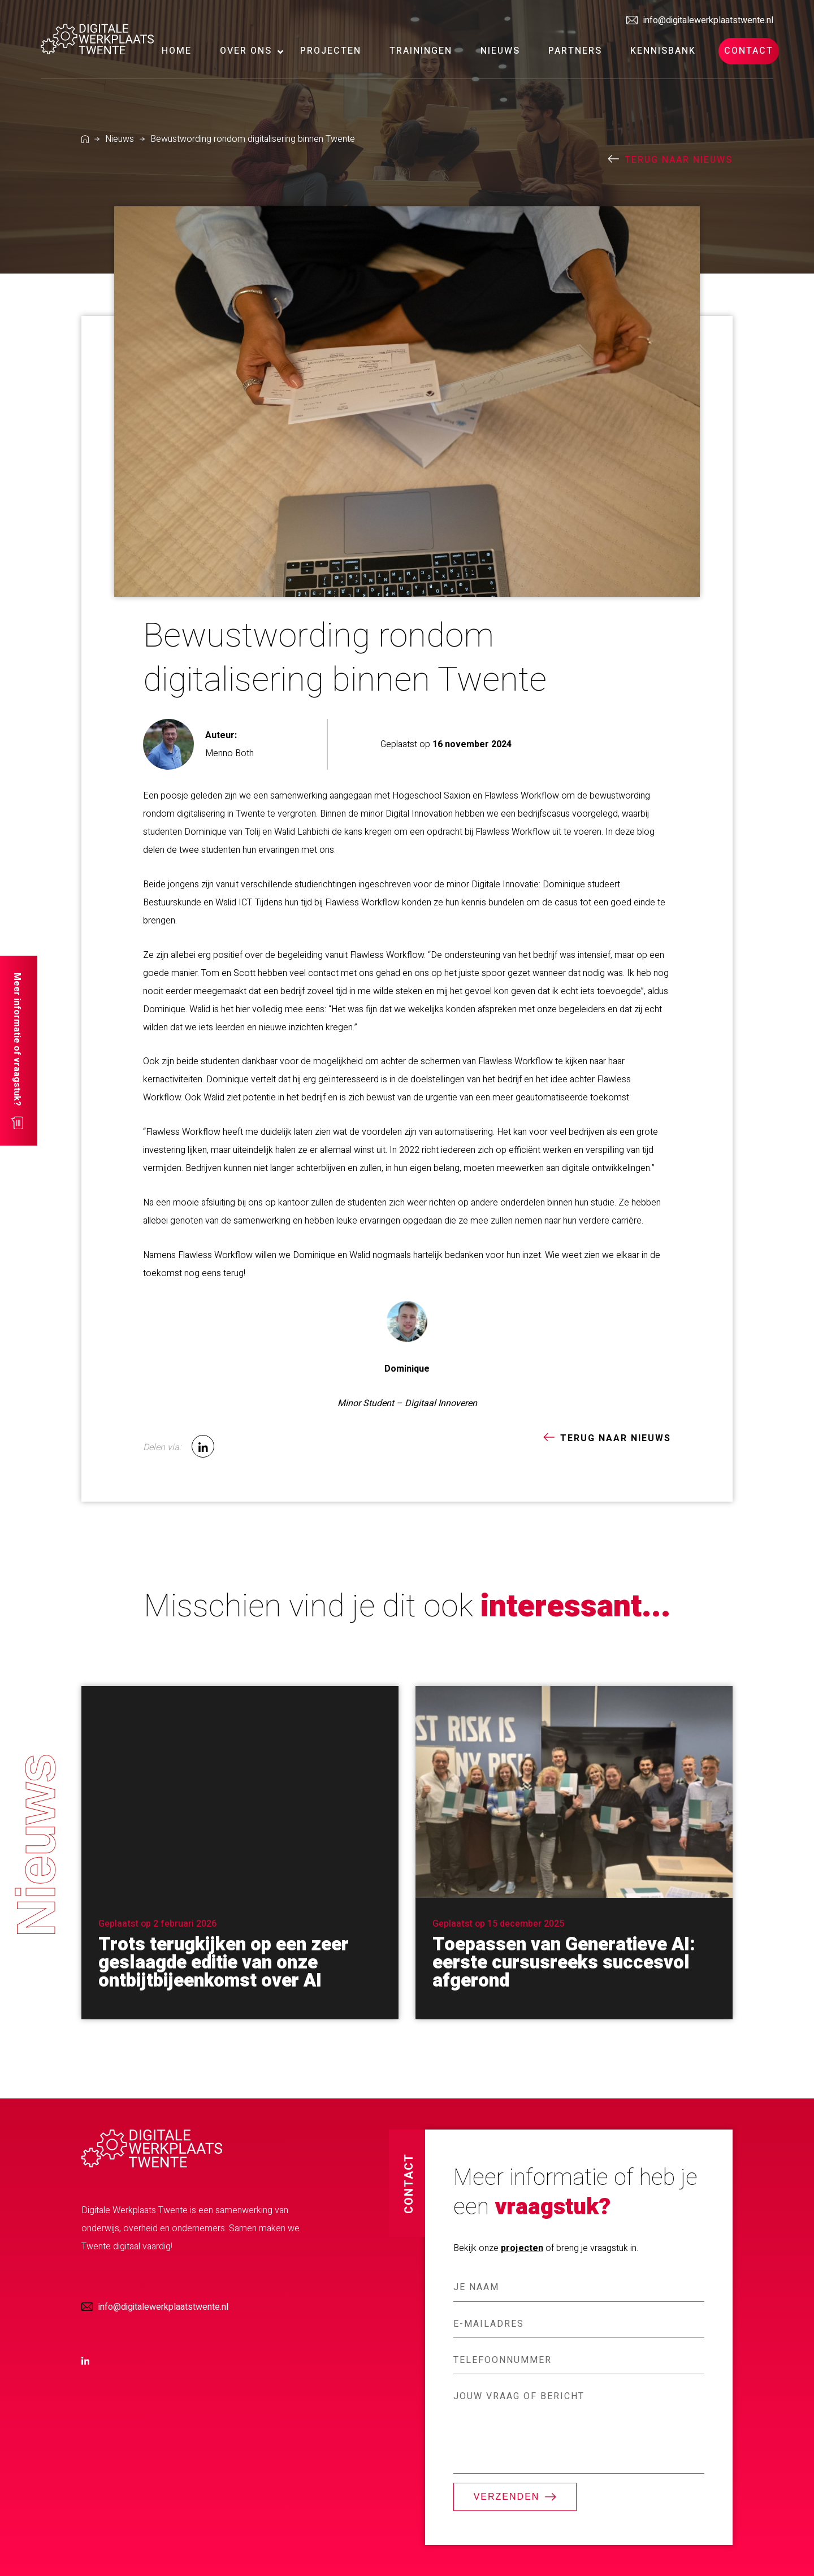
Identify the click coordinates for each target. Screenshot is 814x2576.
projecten (522, 2248)
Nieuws (119, 139)
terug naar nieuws (679, 160)
